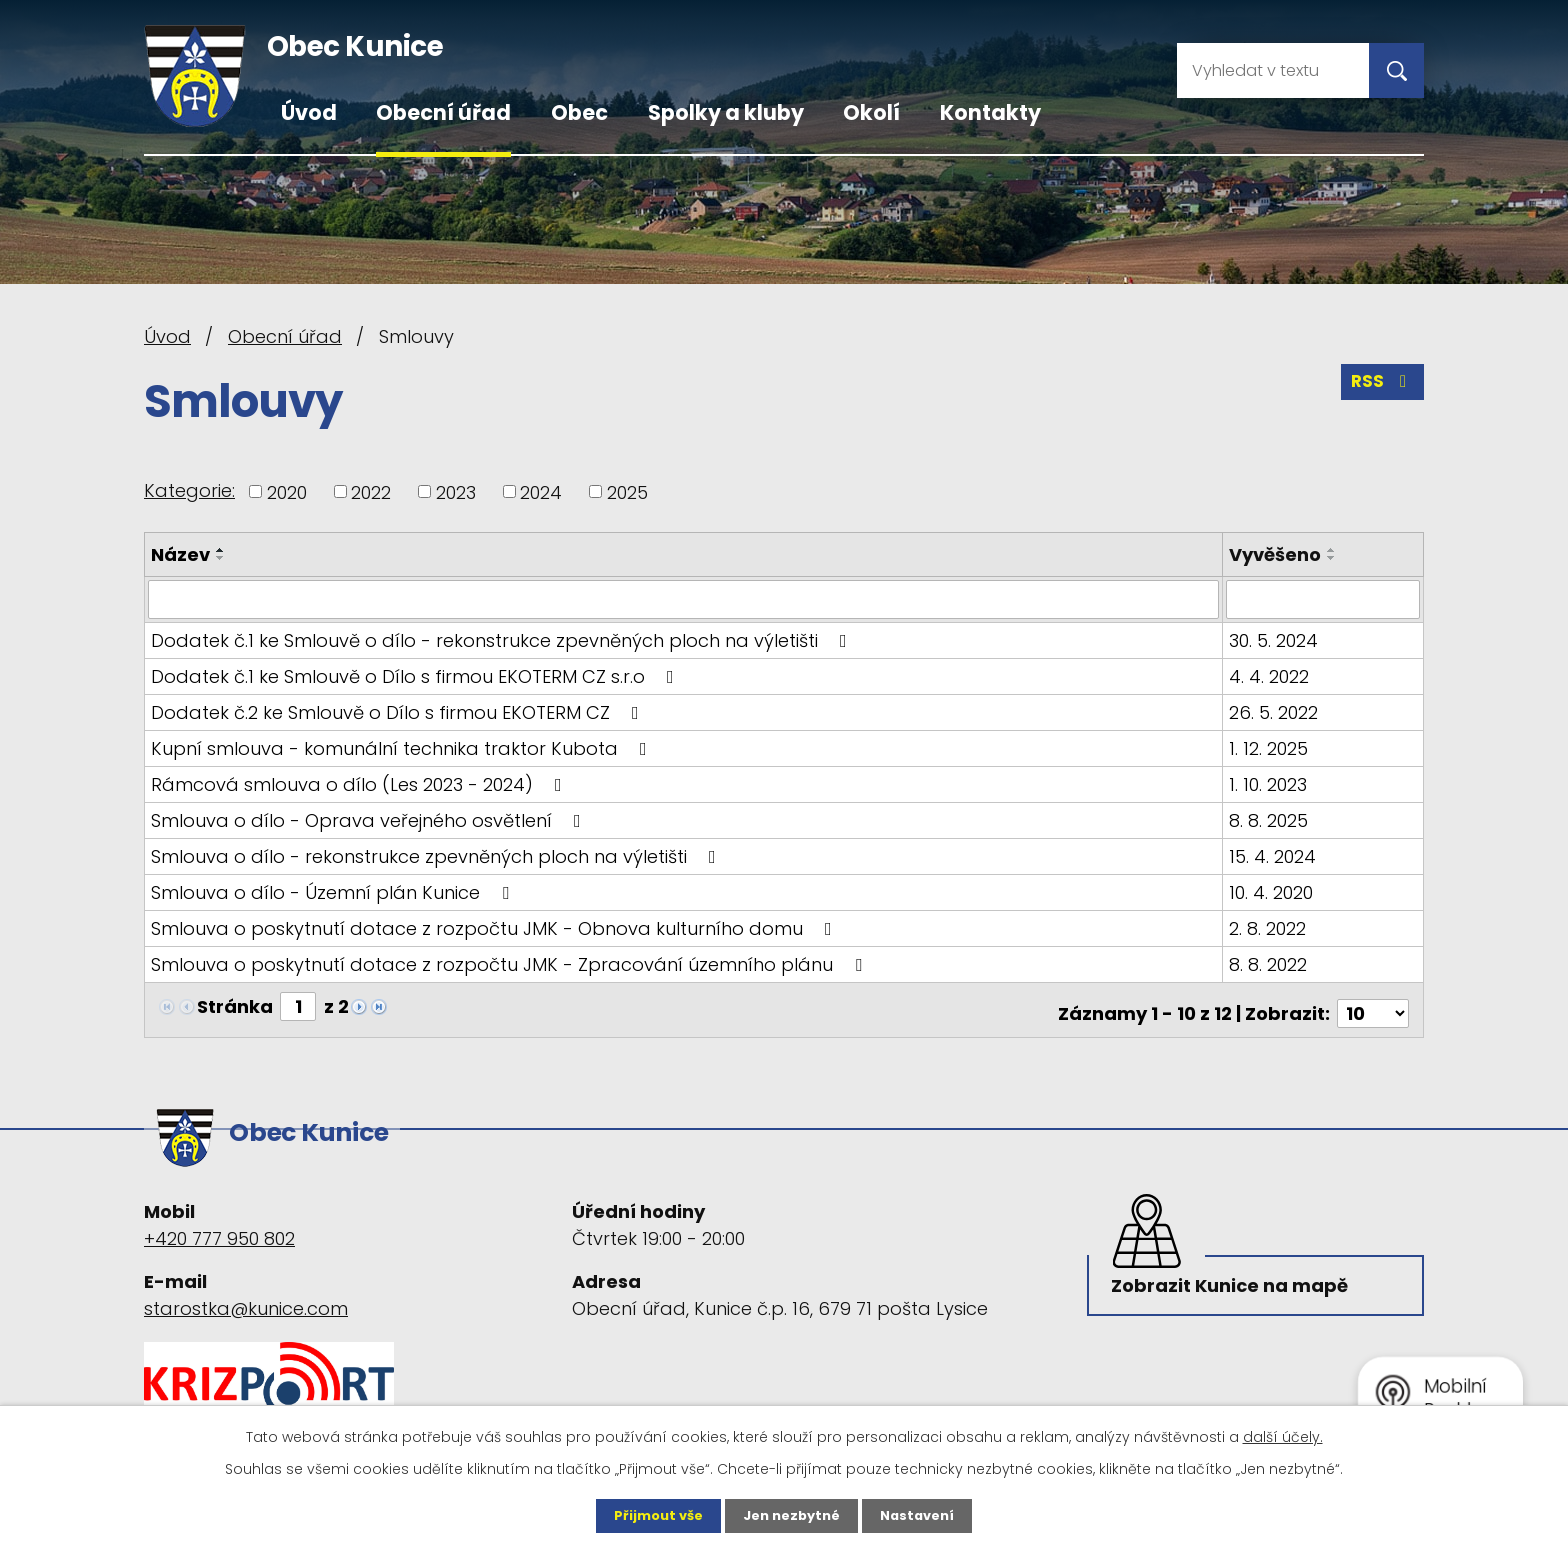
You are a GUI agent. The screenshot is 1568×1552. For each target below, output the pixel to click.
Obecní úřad (443, 112)
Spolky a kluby (726, 112)
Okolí (871, 112)
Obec (579, 112)
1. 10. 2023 (1270, 783)
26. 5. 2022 (1275, 711)
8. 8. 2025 (1270, 819)
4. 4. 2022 (1271, 675)
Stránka (235, 1005)
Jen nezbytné (791, 1515)
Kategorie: (189, 490)
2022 (371, 491)
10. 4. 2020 (1273, 891)
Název (180, 554)
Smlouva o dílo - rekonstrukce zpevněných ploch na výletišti (437, 855)
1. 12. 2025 (1270, 747)
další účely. (1283, 1435)
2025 (627, 491)
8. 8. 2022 (1270, 963)
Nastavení (924, 1515)
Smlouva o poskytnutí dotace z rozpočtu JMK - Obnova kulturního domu (495, 927)
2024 (541, 491)
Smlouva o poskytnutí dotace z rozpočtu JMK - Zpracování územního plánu (510, 963)
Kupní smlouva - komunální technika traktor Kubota (403, 747)
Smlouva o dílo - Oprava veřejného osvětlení (370, 819)
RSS (1381, 388)
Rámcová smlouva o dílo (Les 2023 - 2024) (360, 783)
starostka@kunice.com (246, 1290)
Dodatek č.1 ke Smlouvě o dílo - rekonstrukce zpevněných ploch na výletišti (503, 639)
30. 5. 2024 (1275, 639)
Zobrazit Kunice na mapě (1233, 1274)
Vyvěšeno (1277, 554)
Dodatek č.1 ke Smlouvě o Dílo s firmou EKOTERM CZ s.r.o (416, 675)
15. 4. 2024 (1274, 855)
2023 (456, 491)
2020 (287, 491)
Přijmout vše (651, 1515)
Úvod (309, 112)
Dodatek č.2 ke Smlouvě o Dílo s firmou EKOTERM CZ (399, 711)
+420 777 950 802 (219, 1220)
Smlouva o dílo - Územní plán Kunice (334, 891)
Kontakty (990, 112)
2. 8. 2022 (1269, 927)
